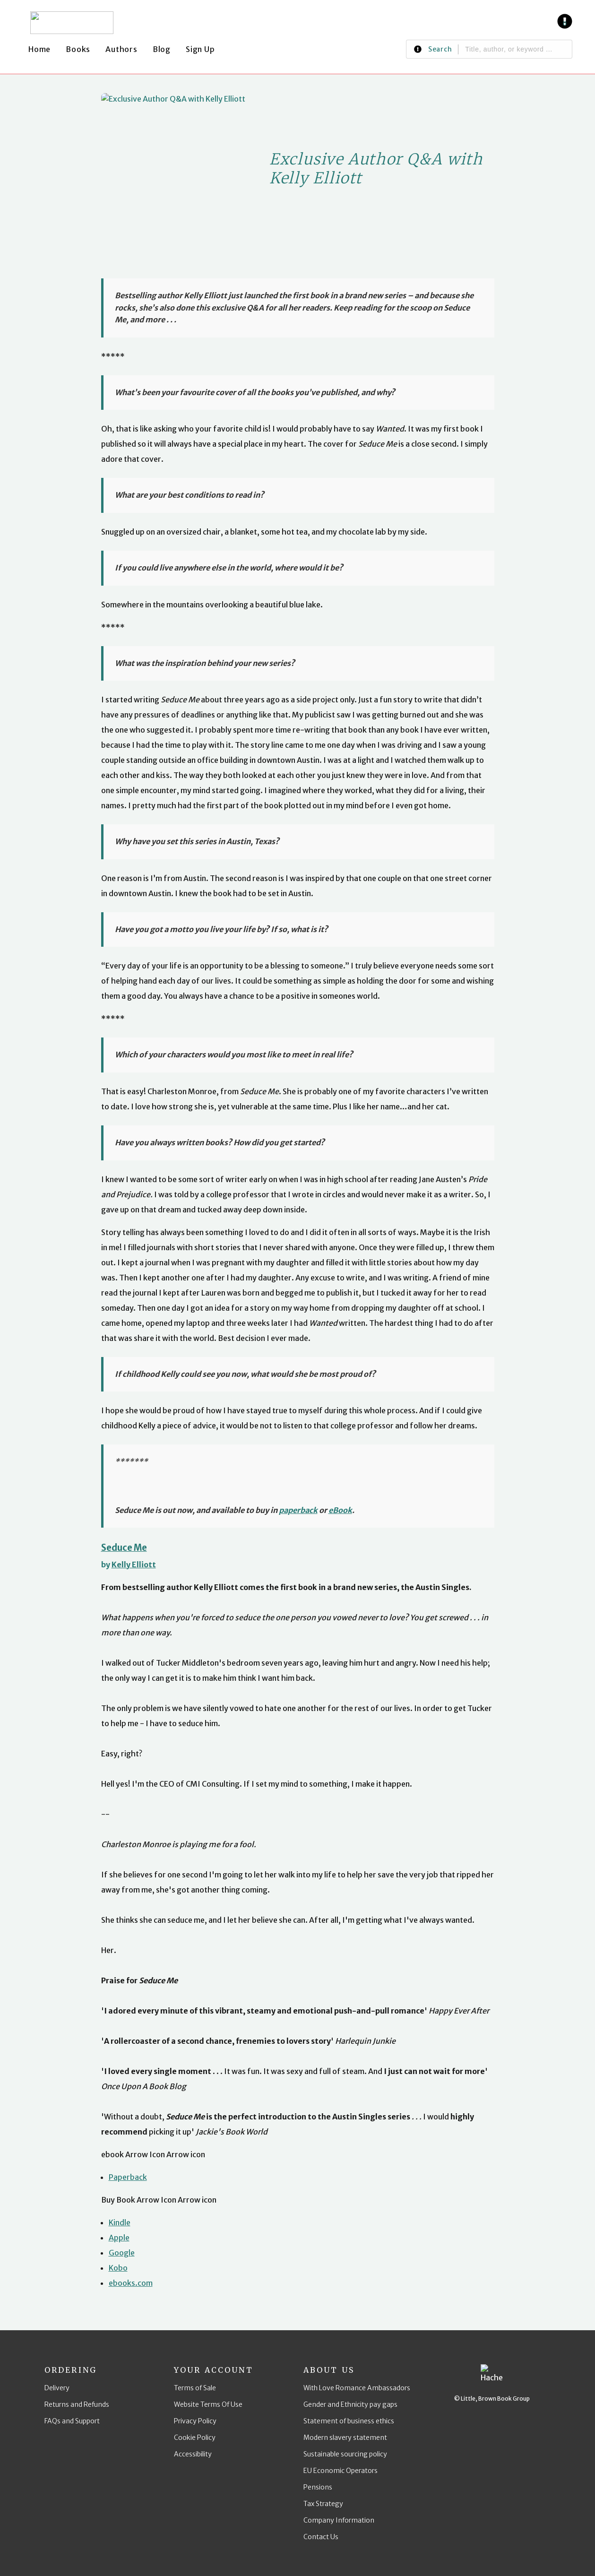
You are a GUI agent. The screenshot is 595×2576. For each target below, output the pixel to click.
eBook (340, 1510)
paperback (298, 1510)
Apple (119, 2237)
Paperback (128, 2177)
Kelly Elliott (134, 1564)
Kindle (119, 2222)
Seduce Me (124, 1547)
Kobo (118, 2268)
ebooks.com (131, 2283)
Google (122, 2252)
